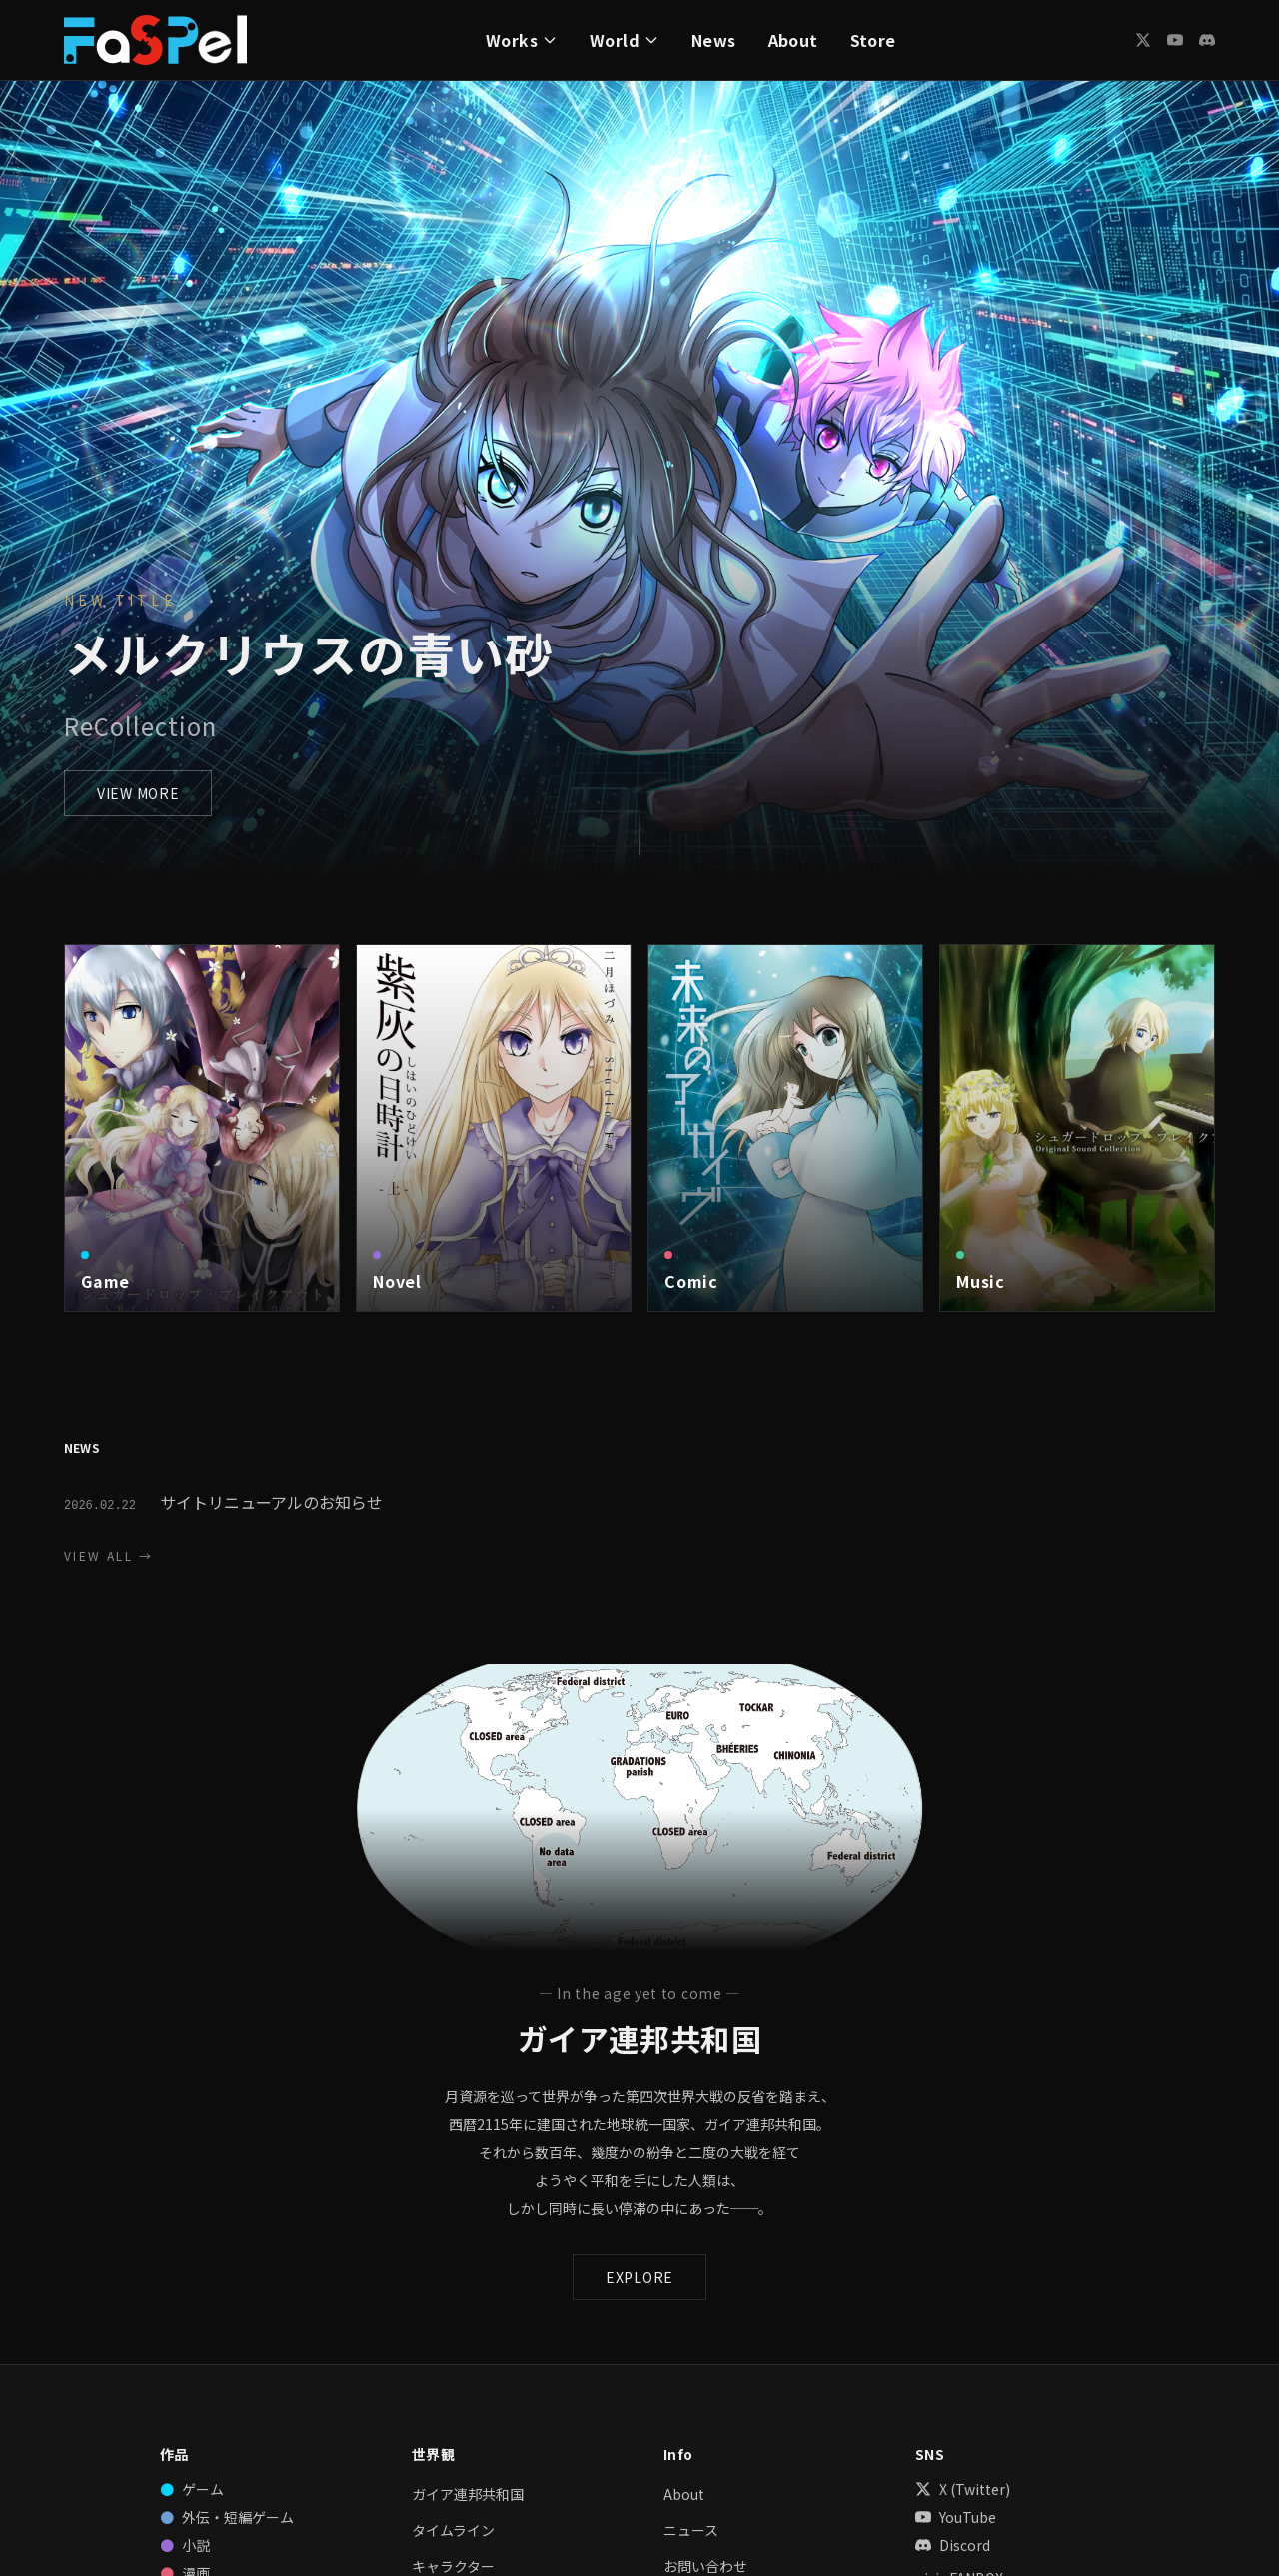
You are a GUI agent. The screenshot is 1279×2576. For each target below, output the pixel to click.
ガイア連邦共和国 (468, 2494)
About (793, 40)
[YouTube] (1175, 40)
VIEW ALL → (108, 1556)
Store (873, 40)
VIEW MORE (138, 793)
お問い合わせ (705, 2566)
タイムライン (453, 2530)
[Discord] (1207, 40)
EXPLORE (639, 2277)
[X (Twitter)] (1143, 40)
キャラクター (453, 2566)
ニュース (690, 2530)
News (713, 40)
